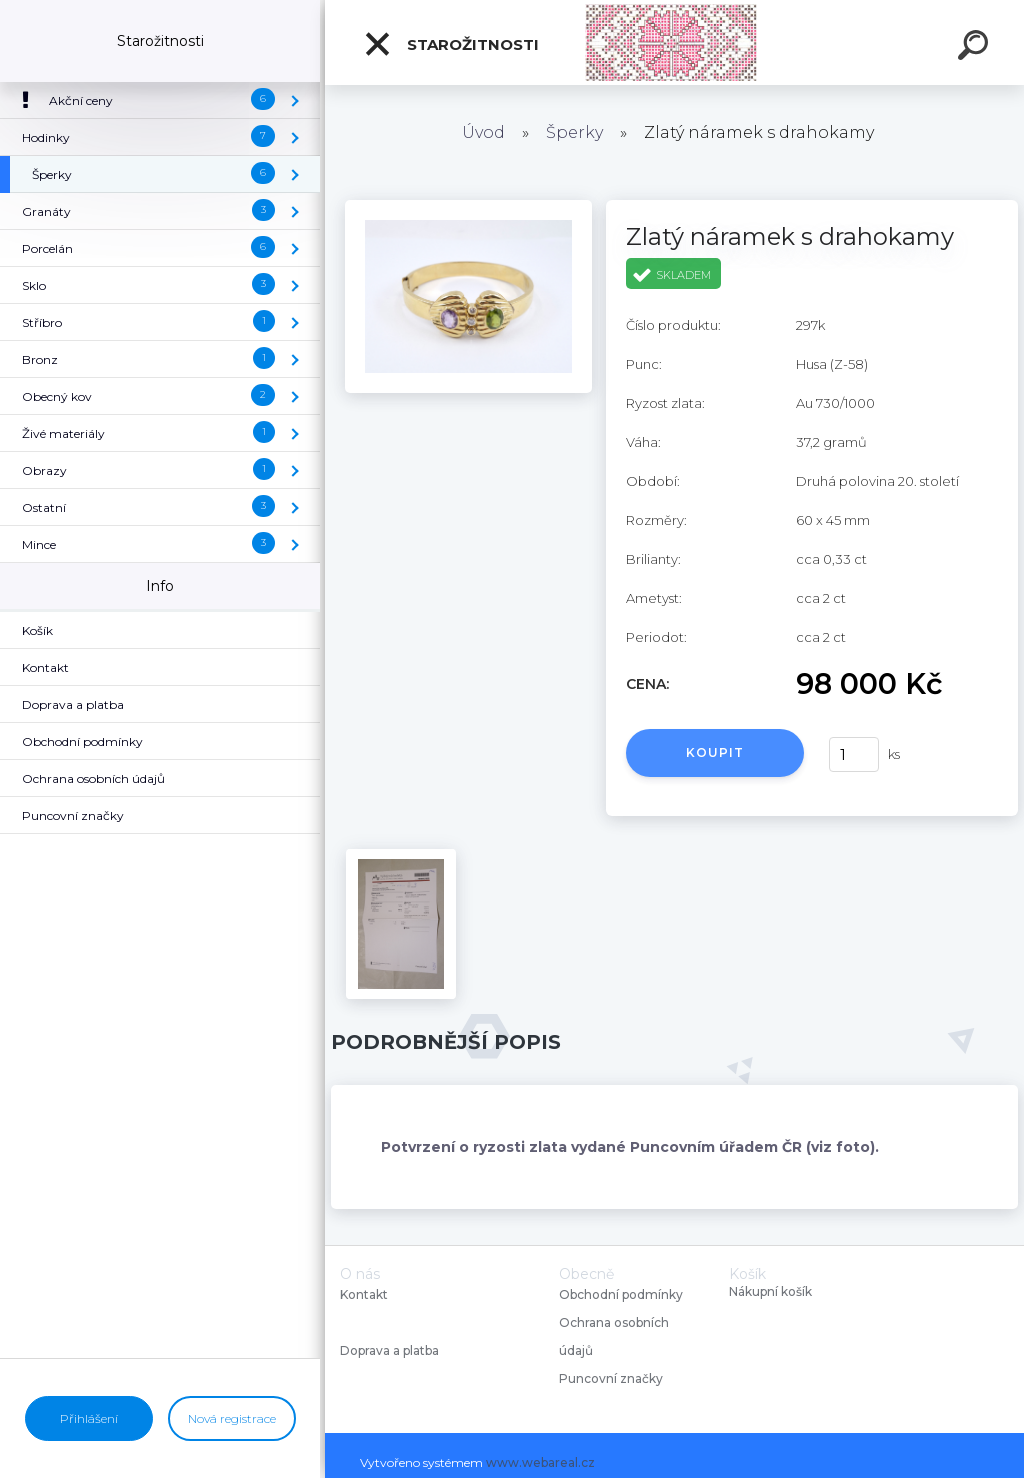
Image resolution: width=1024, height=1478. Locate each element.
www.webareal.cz (540, 1462)
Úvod (483, 132)
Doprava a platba (389, 1350)
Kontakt (365, 1294)
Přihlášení (89, 1418)
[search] (976, 48)
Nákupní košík (770, 1292)
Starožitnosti (451, 44)
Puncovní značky (611, 1378)
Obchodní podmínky (621, 1294)
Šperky (574, 132)
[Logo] (674, 42)
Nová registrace (232, 1418)
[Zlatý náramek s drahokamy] (468, 207)
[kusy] (854, 754)
